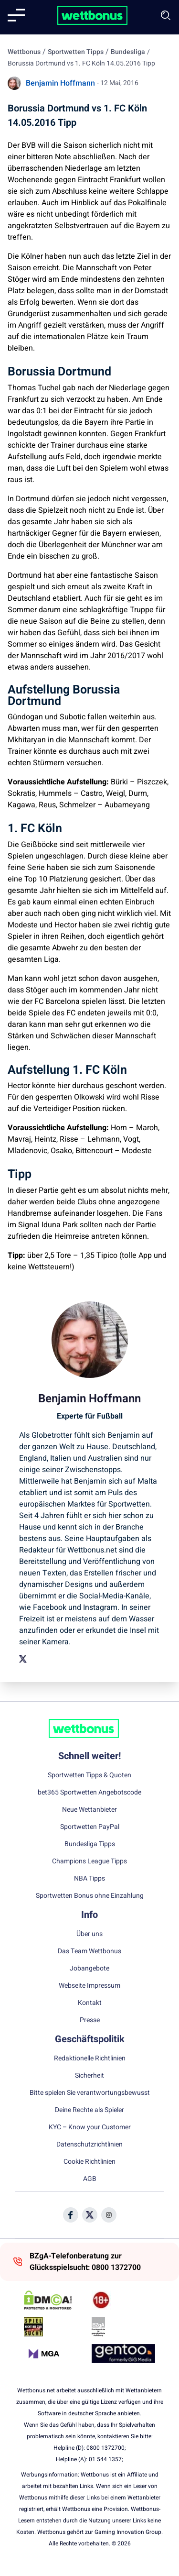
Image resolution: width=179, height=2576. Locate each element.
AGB (89, 2179)
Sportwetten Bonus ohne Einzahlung (90, 1896)
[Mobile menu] (16, 15)
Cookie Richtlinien (89, 2162)
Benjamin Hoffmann (60, 83)
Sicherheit (89, 2076)
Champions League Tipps (89, 1861)
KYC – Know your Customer (90, 2127)
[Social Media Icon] (70, 2215)
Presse (90, 2020)
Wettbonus (24, 52)
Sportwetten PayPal (89, 1827)
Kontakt (90, 2003)
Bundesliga (128, 52)
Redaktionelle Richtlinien (90, 2058)
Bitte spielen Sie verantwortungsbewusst (90, 2093)
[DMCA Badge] (55, 2300)
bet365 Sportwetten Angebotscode (89, 1792)
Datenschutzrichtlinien (89, 2144)
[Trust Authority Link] (123, 2326)
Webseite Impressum (89, 1986)
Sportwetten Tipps (76, 52)
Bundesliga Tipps (89, 1844)
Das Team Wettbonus (89, 1951)
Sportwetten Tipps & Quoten (89, 1775)
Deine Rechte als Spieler (89, 2110)
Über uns (89, 1934)
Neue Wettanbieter (89, 1810)
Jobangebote (89, 1968)
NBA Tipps (89, 1878)
